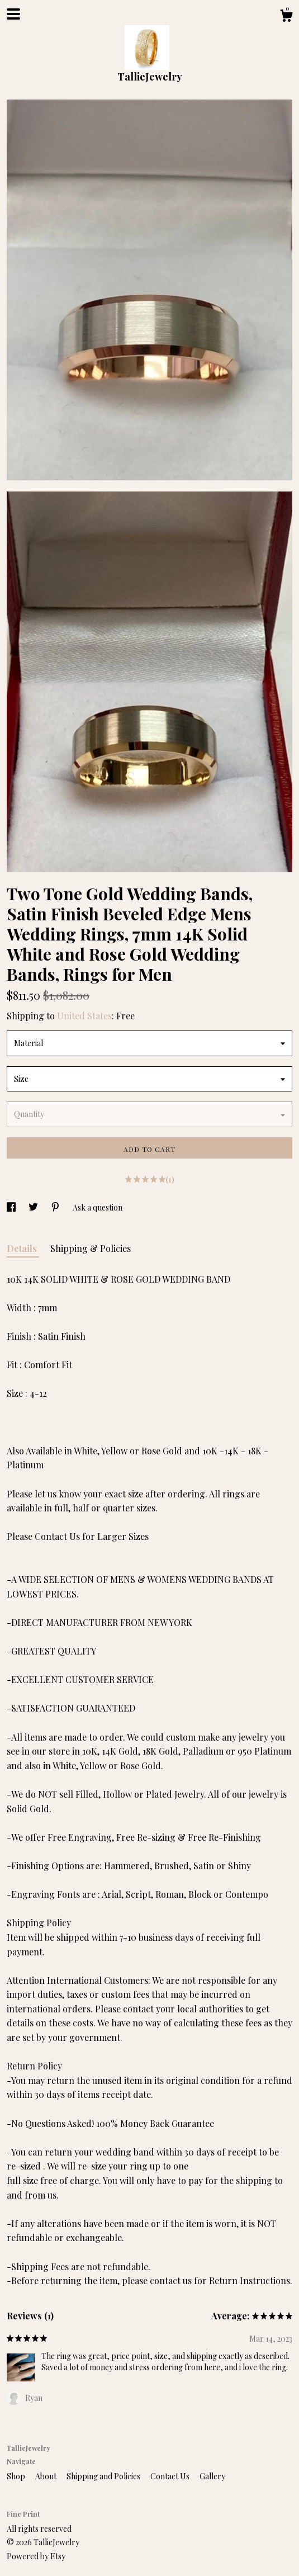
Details (23, 1248)
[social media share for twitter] (34, 1207)
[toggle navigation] (13, 14)
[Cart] (286, 17)
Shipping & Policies (90, 1248)
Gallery (212, 2476)
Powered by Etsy (36, 2556)
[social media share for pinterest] (56, 1207)
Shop (17, 2476)
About (46, 2476)
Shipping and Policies (104, 2476)
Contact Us (170, 2476)
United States (84, 1016)
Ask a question (97, 1207)
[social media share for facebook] (12, 1207)
